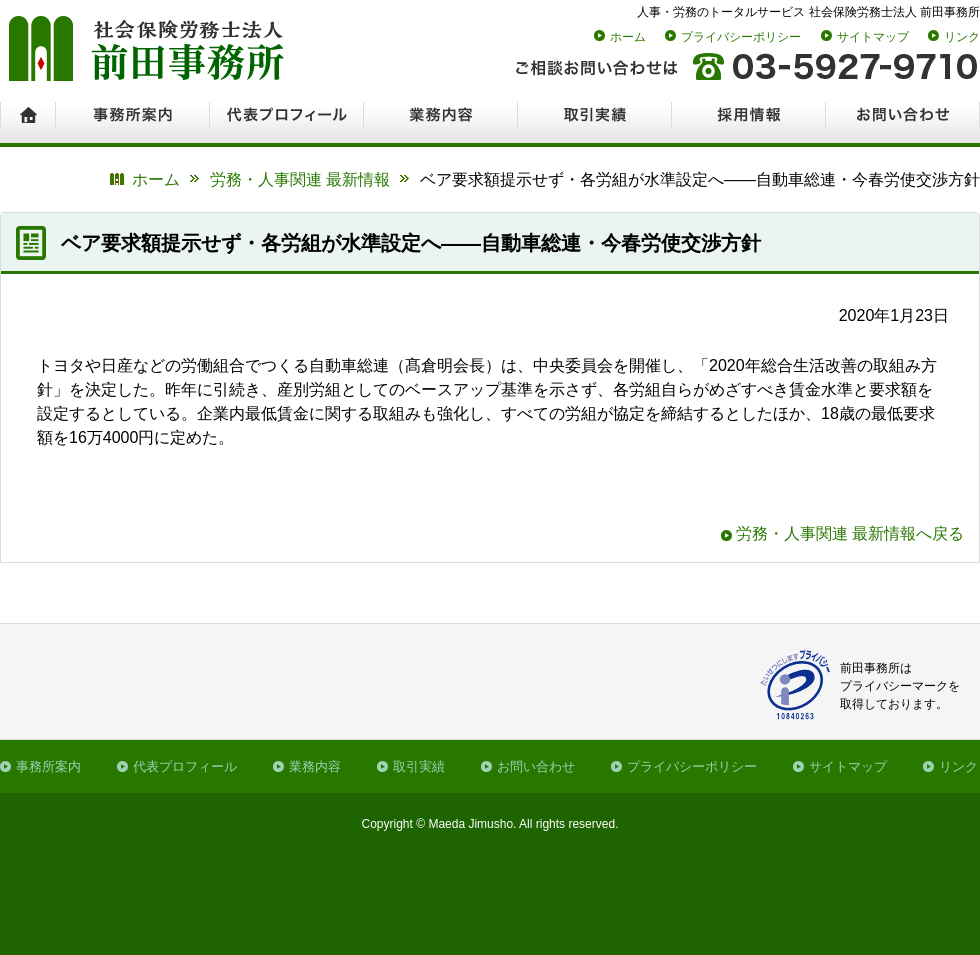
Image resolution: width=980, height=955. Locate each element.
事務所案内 (48, 766)
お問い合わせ (536, 766)
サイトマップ (873, 37)
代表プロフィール (185, 766)
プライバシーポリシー (741, 37)
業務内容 (315, 766)
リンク (962, 37)
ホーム (628, 37)
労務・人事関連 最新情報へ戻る (850, 533)
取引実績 (419, 766)
